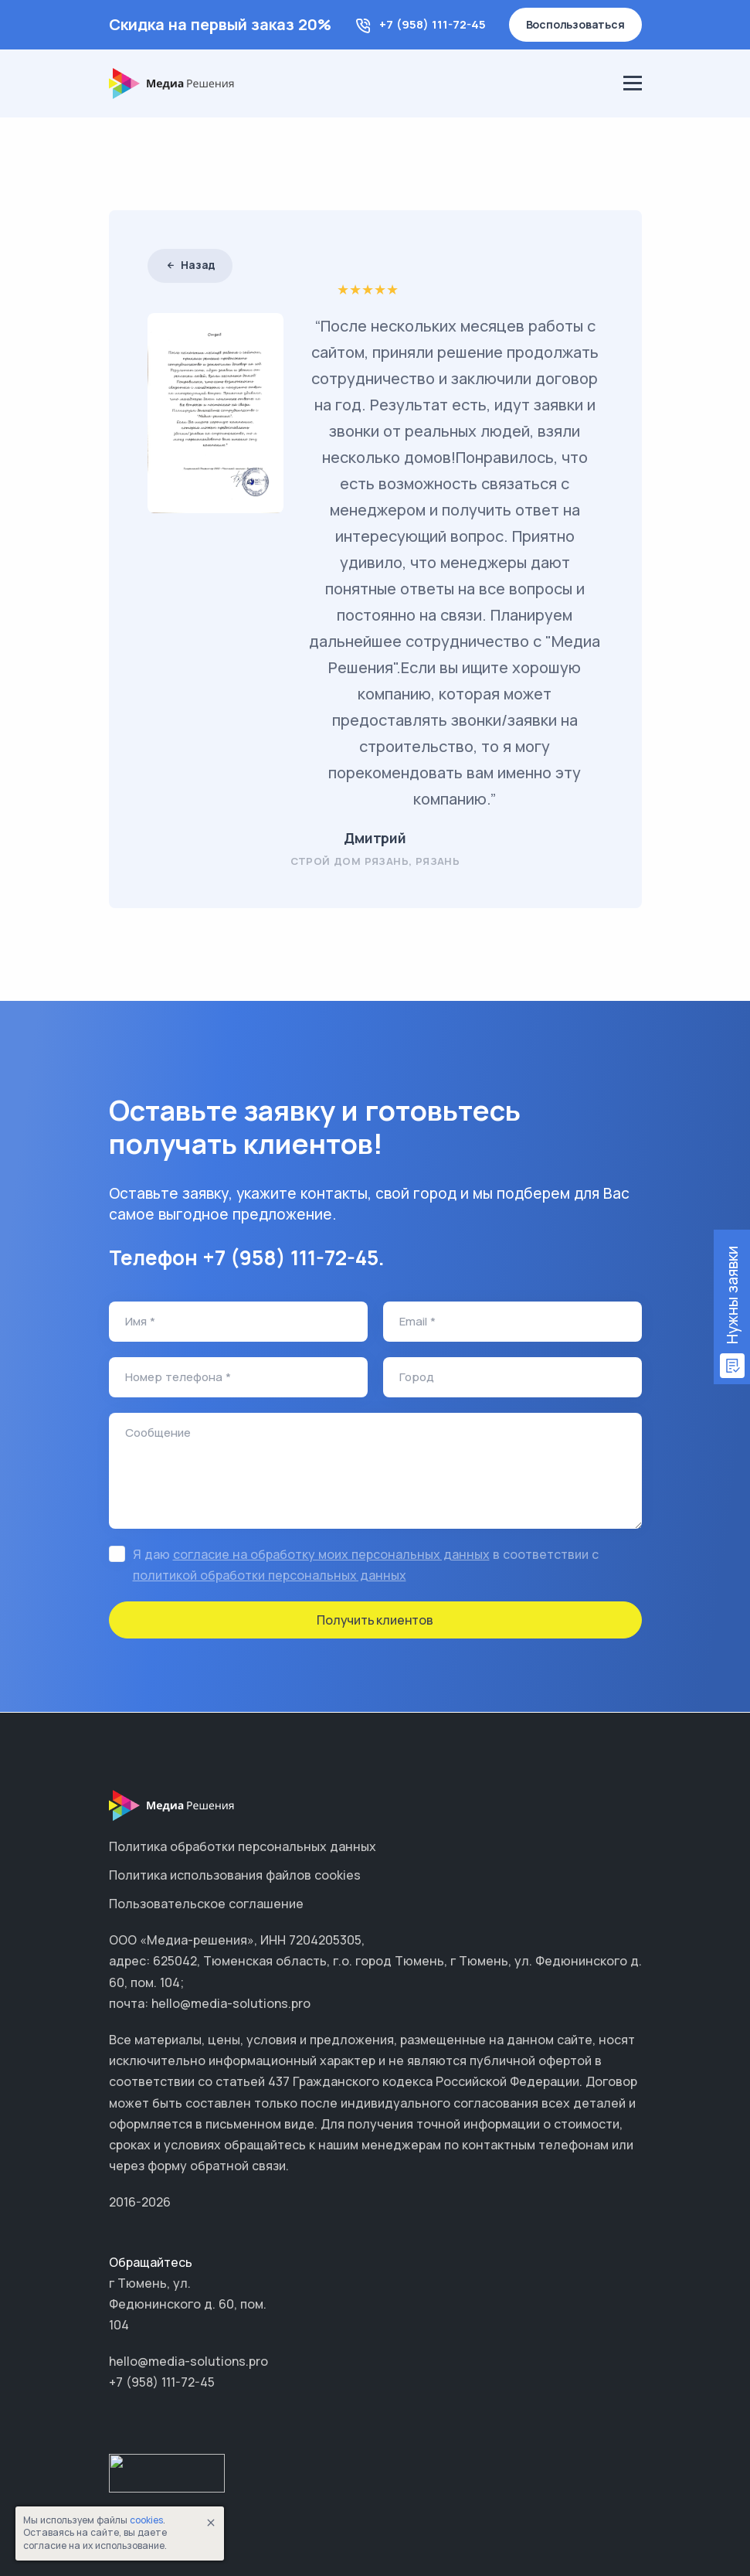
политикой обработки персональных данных (269, 1575)
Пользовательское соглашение (206, 1903)
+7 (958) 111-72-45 (432, 24)
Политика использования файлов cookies (235, 1875)
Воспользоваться (575, 24)
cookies (146, 2520)
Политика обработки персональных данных (242, 1846)
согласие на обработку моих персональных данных (331, 1554)
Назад (190, 264)
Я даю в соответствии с (366, 1565)
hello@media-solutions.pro (188, 2361)
